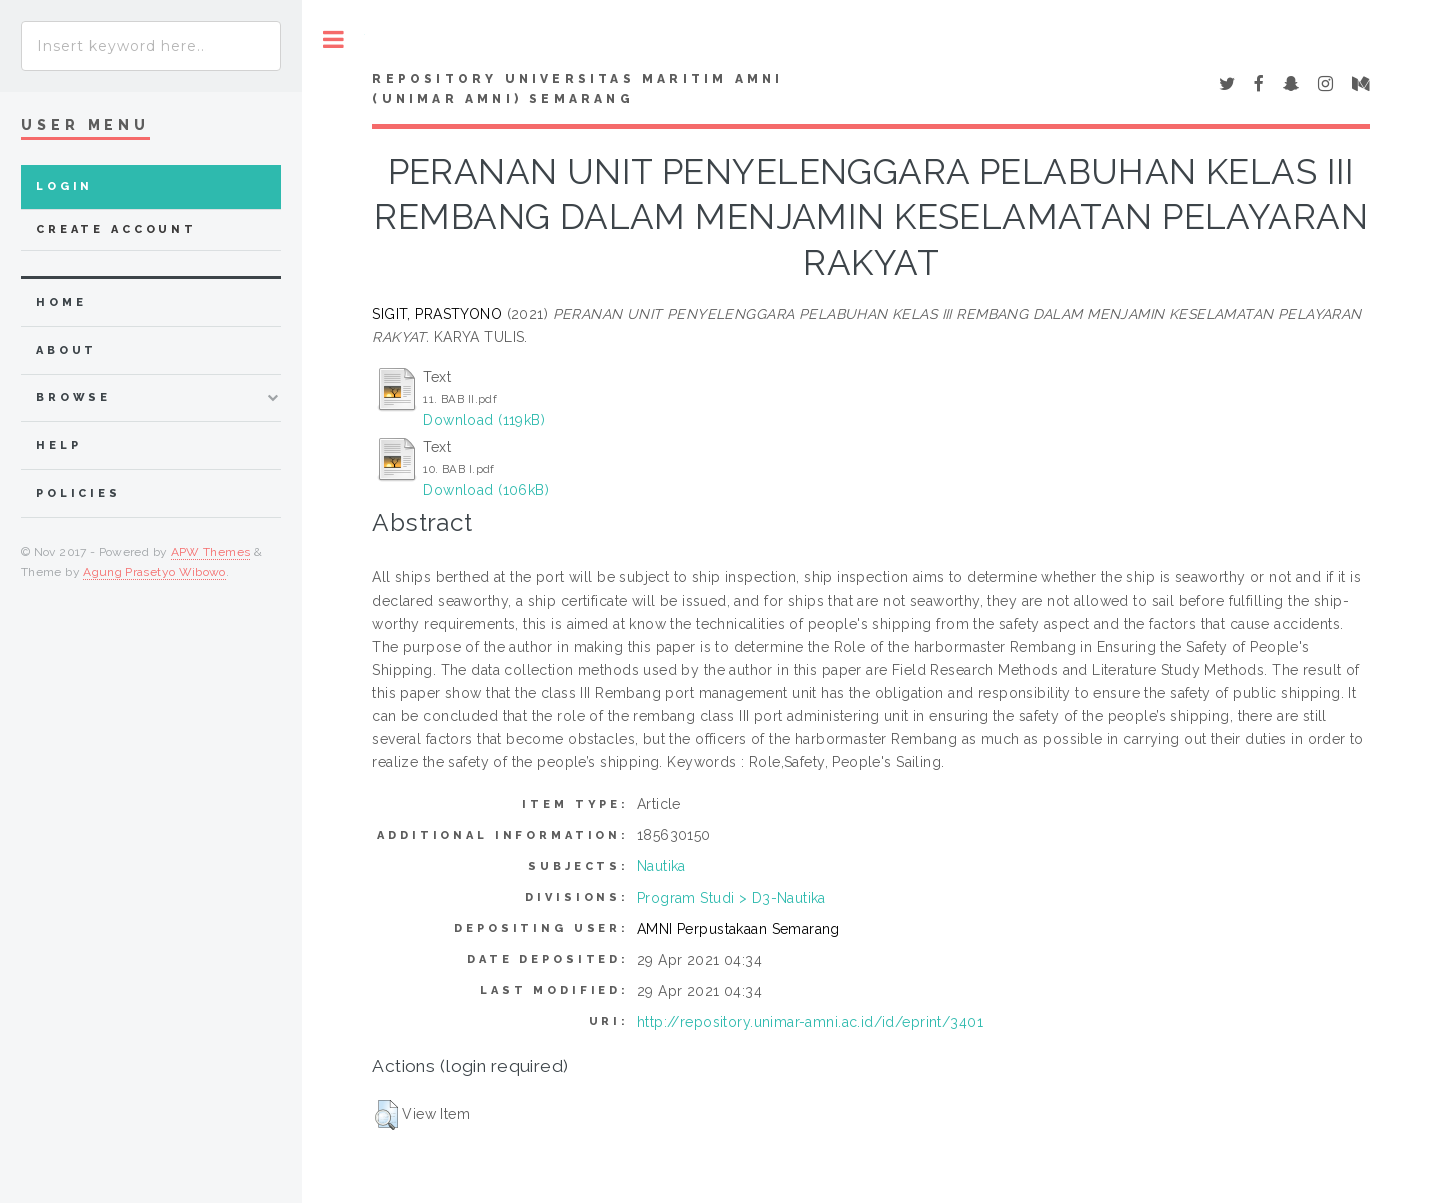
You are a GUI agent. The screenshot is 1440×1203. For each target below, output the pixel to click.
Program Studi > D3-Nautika (731, 898)
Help (58, 445)
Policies (78, 493)
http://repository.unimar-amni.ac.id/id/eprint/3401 (810, 1022)
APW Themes (211, 552)
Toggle (333, 39)
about (66, 350)
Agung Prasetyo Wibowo (154, 572)
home (61, 302)
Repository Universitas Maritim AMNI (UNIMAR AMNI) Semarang (577, 89)
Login (64, 186)
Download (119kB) (484, 420)
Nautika (661, 866)
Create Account (116, 229)
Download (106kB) (486, 490)
